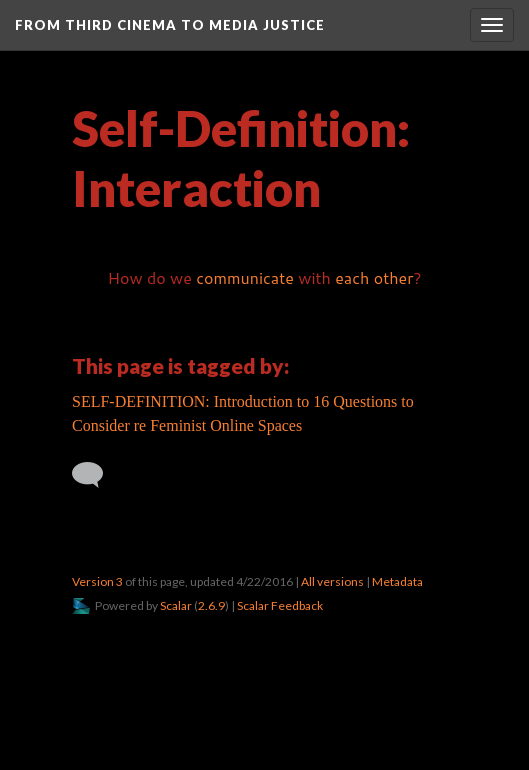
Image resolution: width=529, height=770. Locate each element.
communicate (245, 277)
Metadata (397, 581)
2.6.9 (211, 605)
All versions (332, 581)
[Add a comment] (96, 475)
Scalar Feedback (280, 605)
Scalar (176, 605)
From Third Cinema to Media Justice (170, 25)
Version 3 (97, 581)
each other (374, 277)
